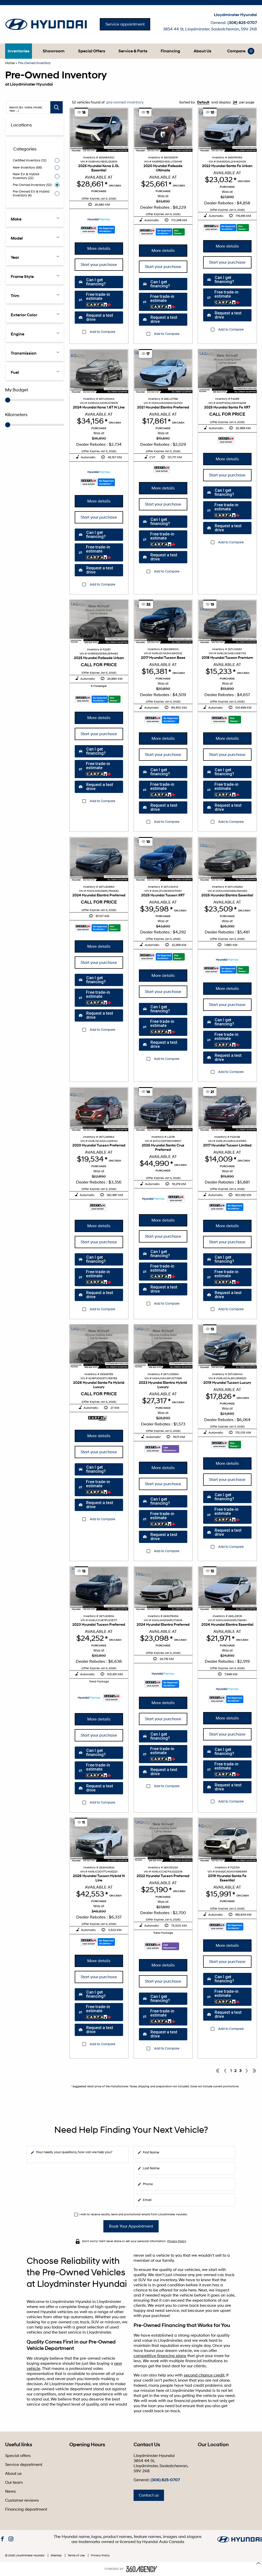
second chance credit (204, 2375)
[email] (184, 2200)
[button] (18, 51)
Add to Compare (102, 332)
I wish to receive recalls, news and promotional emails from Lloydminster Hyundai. (133, 2214)
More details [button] (99, 248)
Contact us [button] (149, 2495)
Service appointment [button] (125, 24)
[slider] (7, 400)
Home (10, 63)
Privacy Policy (176, 2241)
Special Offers (91, 51)
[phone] (184, 2184)
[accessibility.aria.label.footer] (141, 2569)
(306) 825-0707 (242, 22)
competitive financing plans (160, 2355)
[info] (77, 2154)
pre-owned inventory (124, 102)
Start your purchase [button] (99, 264)
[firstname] (184, 2152)
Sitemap (56, 2555)
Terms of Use (76, 2555)
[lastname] (184, 2168)
